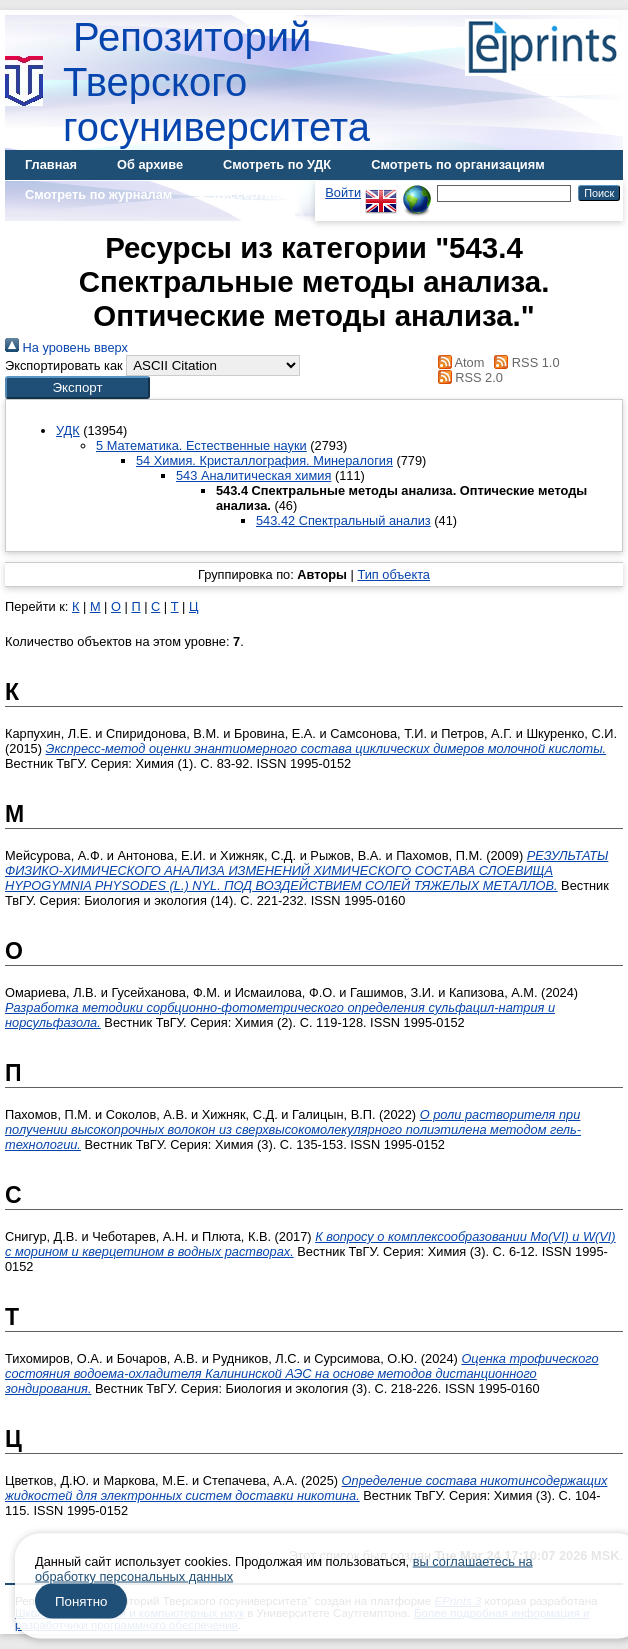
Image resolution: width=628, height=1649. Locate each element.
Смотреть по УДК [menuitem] (277, 164)
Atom (457, 362)
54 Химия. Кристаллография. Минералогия (264, 460)
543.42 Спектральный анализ (343, 520)
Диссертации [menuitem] (253, 194)
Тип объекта (393, 574)
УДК (68, 430)
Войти (343, 192)
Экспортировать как (64, 365)
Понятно (81, 1601)
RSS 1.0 (524, 362)
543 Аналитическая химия (253, 475)
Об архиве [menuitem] (150, 164)
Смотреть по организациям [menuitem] (458, 164)
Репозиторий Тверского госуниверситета (216, 82)
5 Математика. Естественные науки (201, 445)
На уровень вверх (66, 347)
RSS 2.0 (467, 377)
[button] (77, 387)
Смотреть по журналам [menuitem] (98, 194)
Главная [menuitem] (51, 164)
